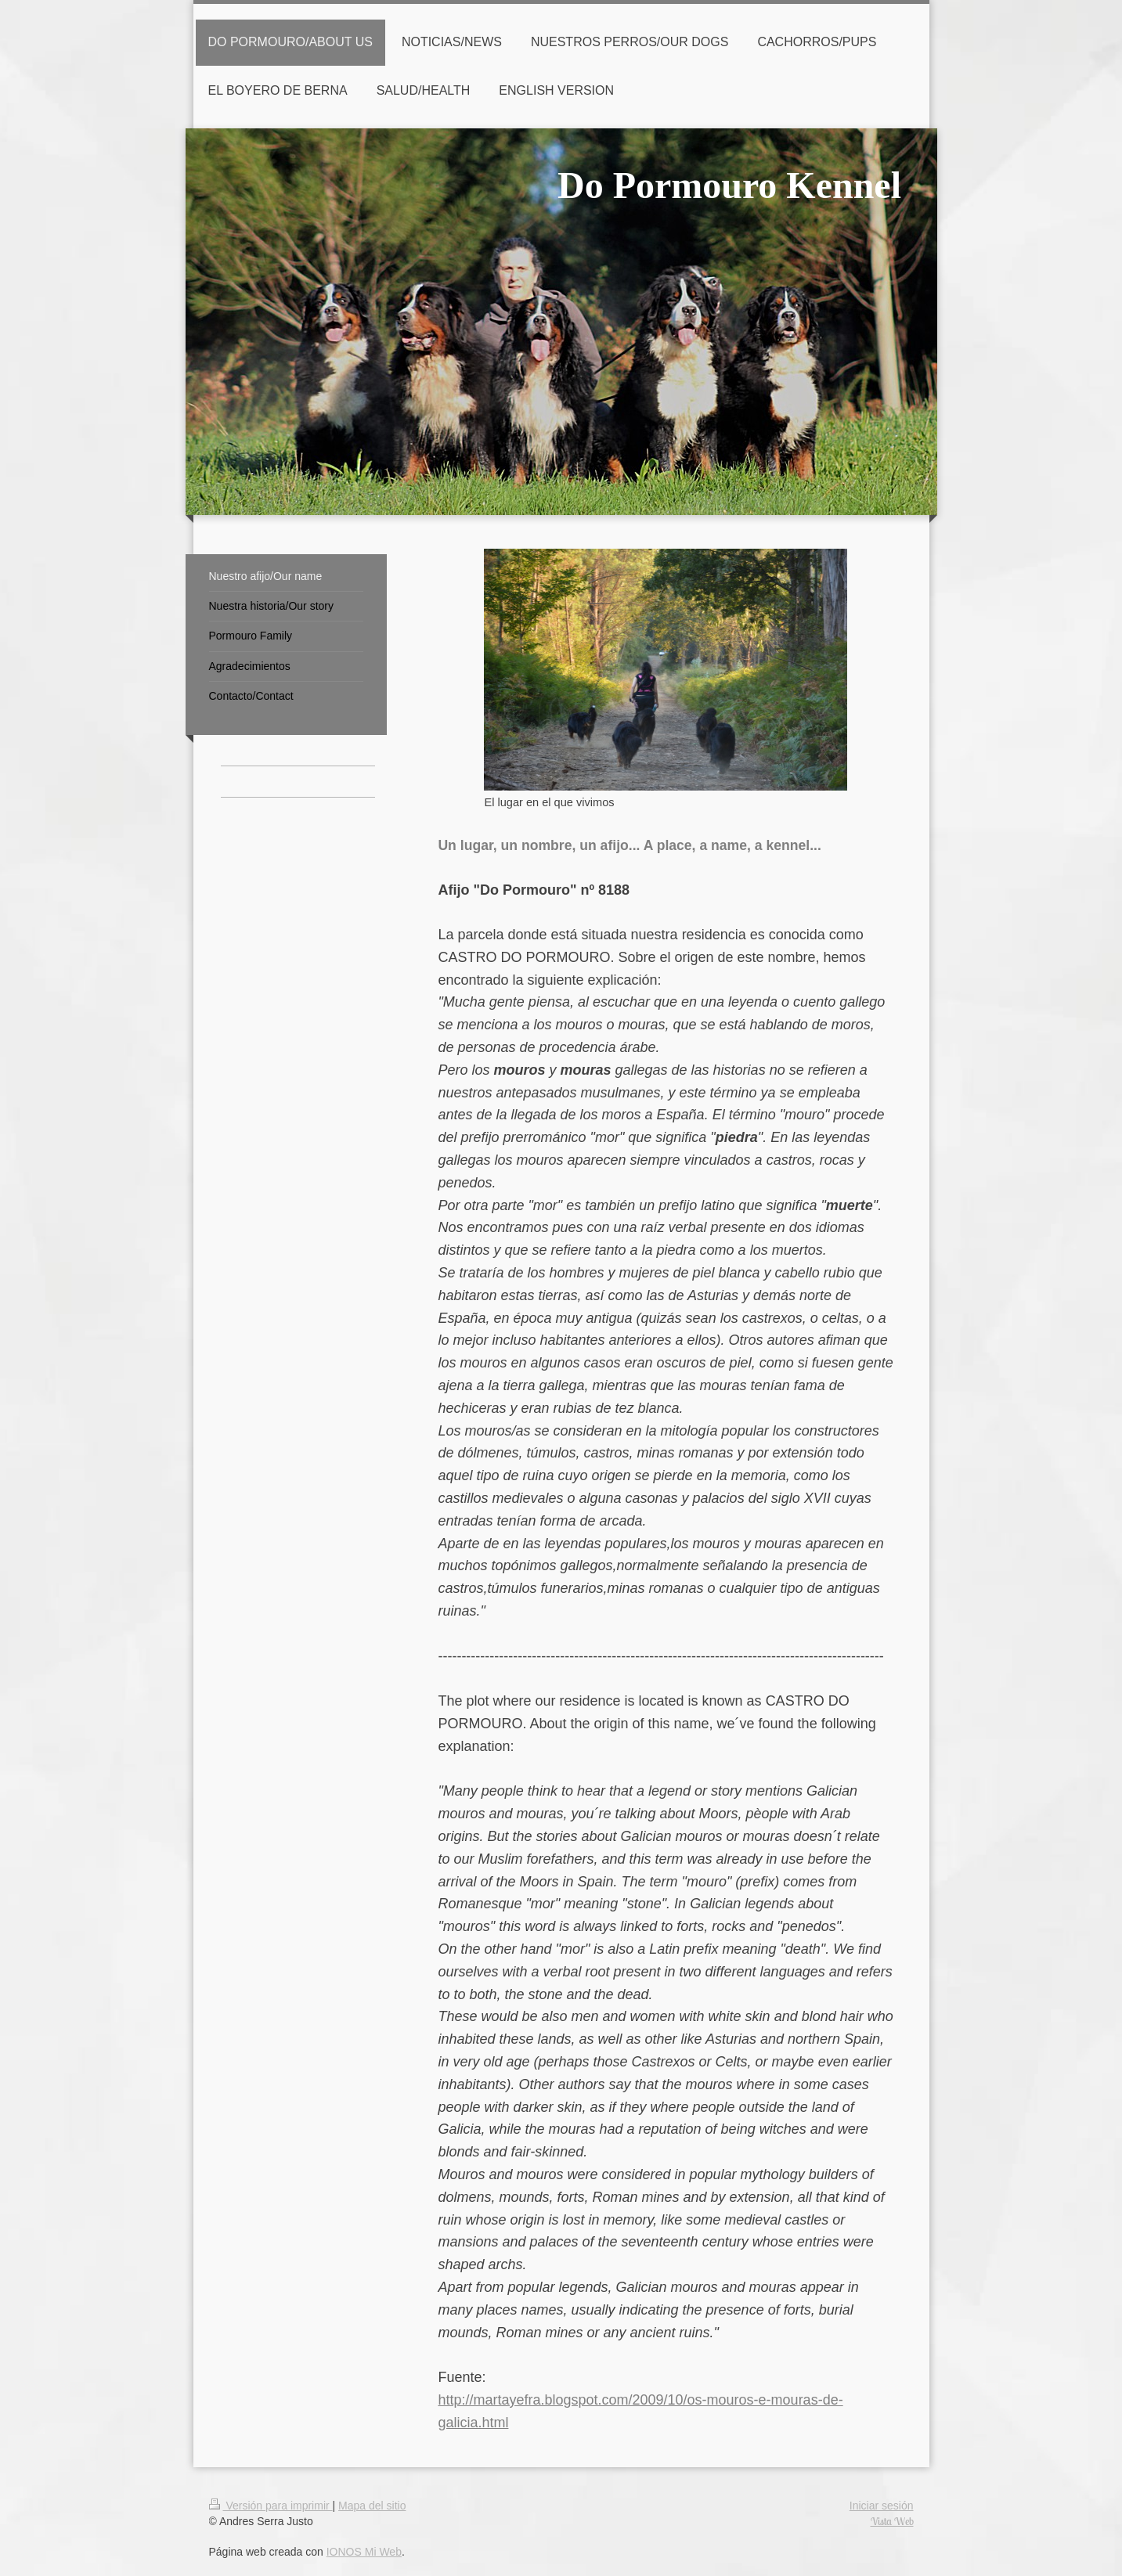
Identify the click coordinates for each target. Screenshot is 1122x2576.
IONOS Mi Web (364, 2551)
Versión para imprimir (271, 2505)
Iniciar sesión (882, 2505)
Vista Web (892, 2521)
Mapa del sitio (372, 2505)
